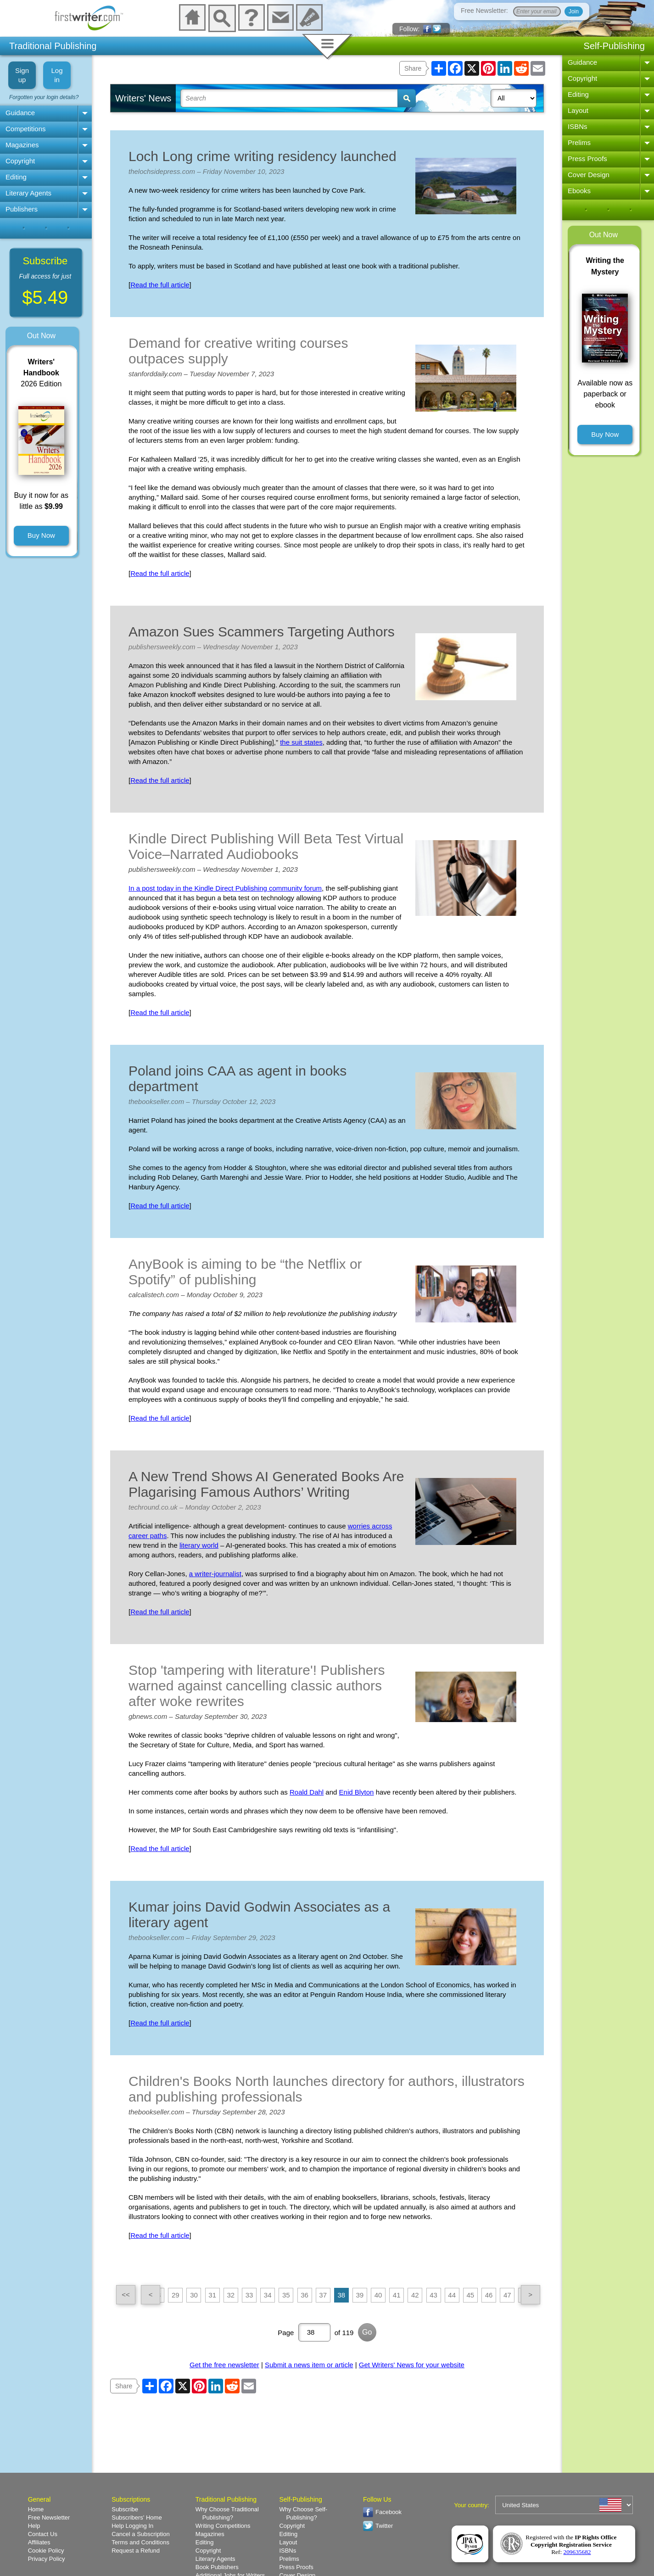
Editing (16, 177)
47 (507, 2295)
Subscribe (125, 2509)
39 (360, 2295)
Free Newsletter (49, 2517)
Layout (578, 110)
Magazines (22, 145)
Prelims (579, 142)
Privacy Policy (46, 2558)
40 (378, 2295)
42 (415, 2295)
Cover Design (588, 174)
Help (34, 2525)
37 (323, 2295)
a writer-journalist (215, 1574)
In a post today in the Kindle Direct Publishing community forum (225, 888)
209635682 (577, 2551)
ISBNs (577, 126)
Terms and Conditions (140, 2542)
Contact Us (42, 2534)
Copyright (20, 161)
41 (397, 2295)
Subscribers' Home (137, 2517)
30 (194, 2295)
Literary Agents (28, 193)
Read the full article (159, 285)
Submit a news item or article (309, 2365)
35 (286, 2295)
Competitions (26, 129)
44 (452, 2295)
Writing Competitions (223, 2525)
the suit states (301, 742)
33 (249, 2295)
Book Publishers (217, 2567)
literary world (198, 1545)
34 (268, 2295)
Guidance (20, 113)
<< (126, 2294)
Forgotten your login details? (43, 97)
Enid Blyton (356, 1792)
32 (231, 2295)
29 (175, 2295)
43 (433, 2295)
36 (304, 2295)
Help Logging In (132, 2525)
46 (489, 2295)
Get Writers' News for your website (411, 2365)
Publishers (22, 209)
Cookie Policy (46, 2550)
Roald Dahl (307, 1792)
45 (471, 2295)
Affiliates (39, 2542)
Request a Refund (136, 2550)
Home (36, 2509)
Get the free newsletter (224, 2365)
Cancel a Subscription (140, 2534)
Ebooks (579, 191)
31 (212, 2295)
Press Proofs (587, 158)
